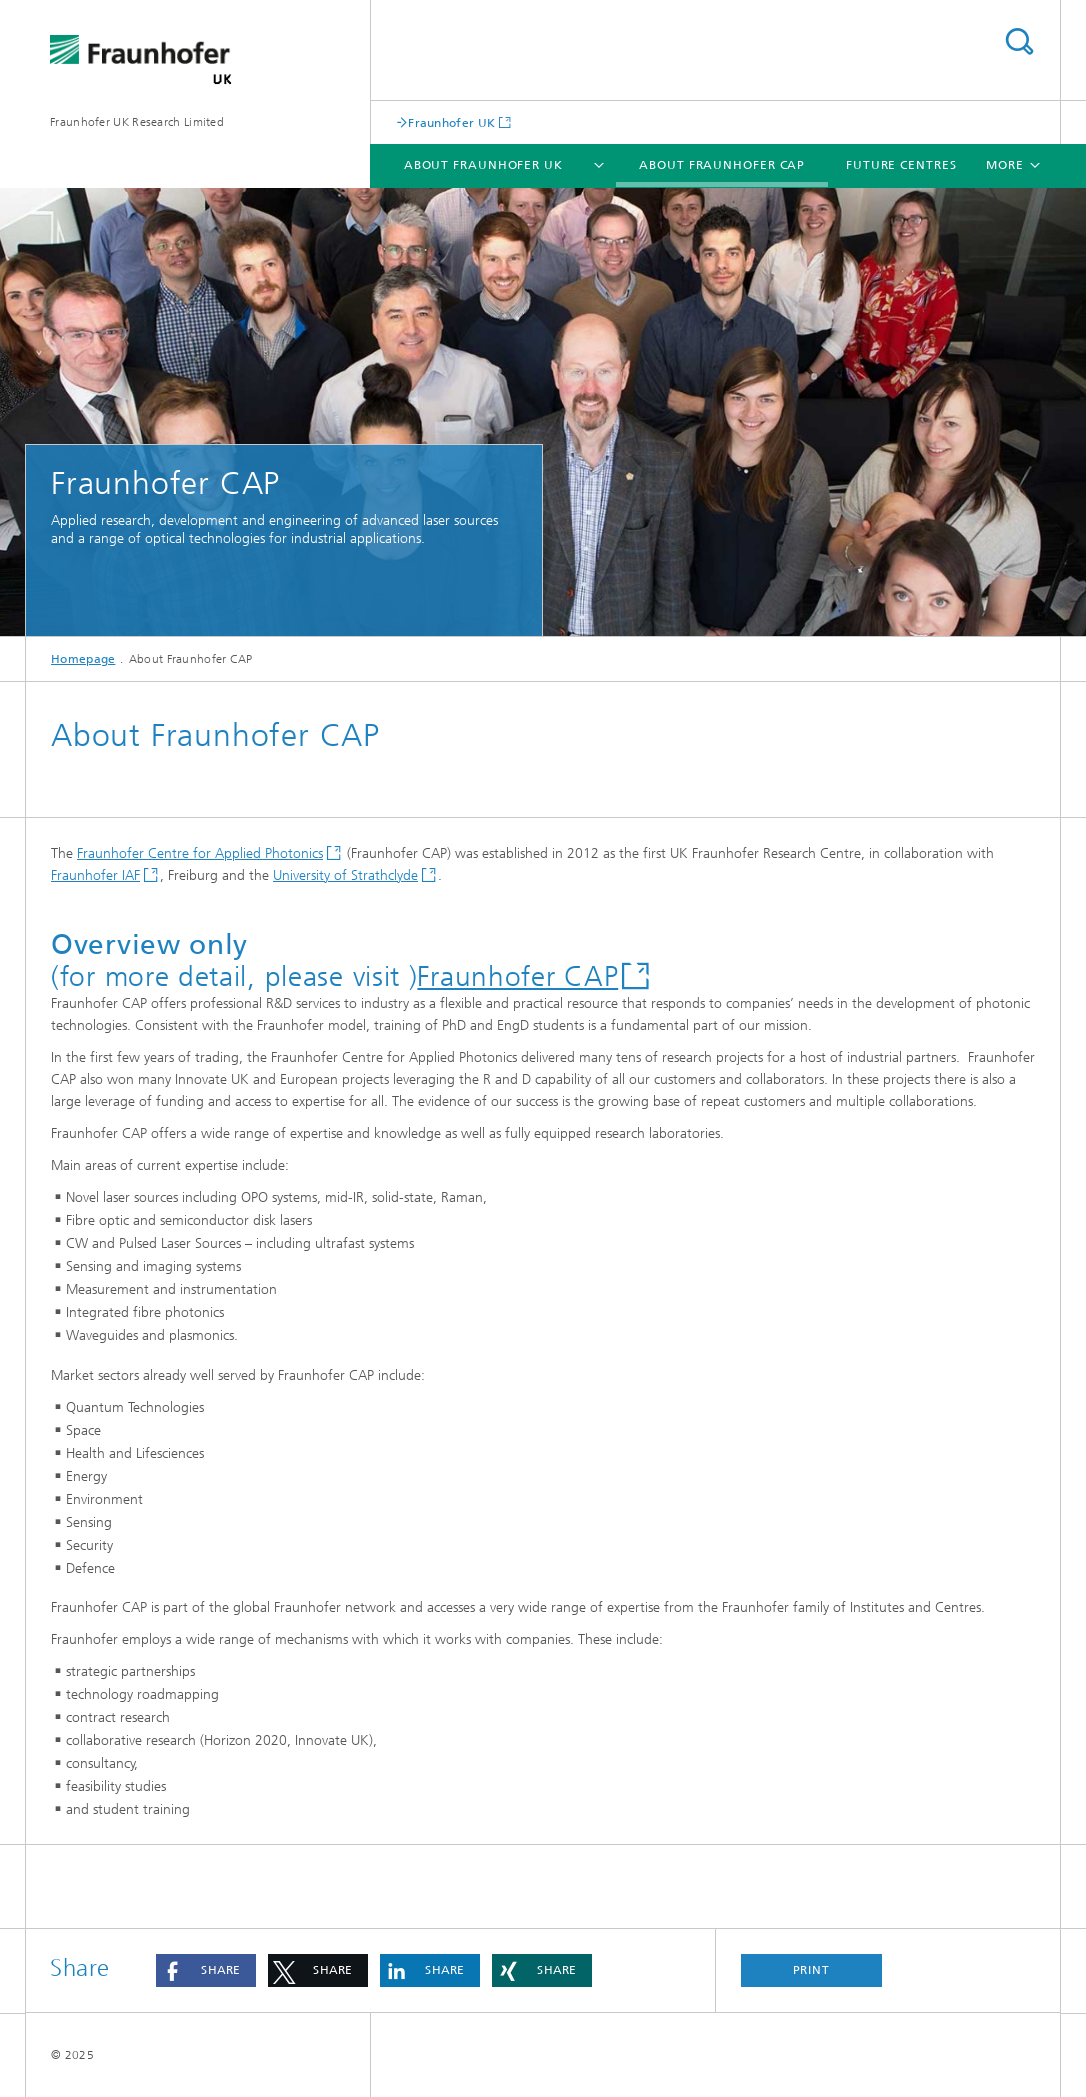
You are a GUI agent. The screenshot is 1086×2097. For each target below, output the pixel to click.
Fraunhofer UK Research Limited (137, 122)
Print (812, 1970)
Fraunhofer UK (451, 122)
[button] (206, 1970)
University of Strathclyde (345, 875)
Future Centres (901, 165)
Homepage (83, 659)
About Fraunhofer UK (483, 165)
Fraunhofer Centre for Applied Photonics (200, 853)
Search (1019, 41)
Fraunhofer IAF (95, 875)
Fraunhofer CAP (517, 976)
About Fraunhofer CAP (722, 165)
